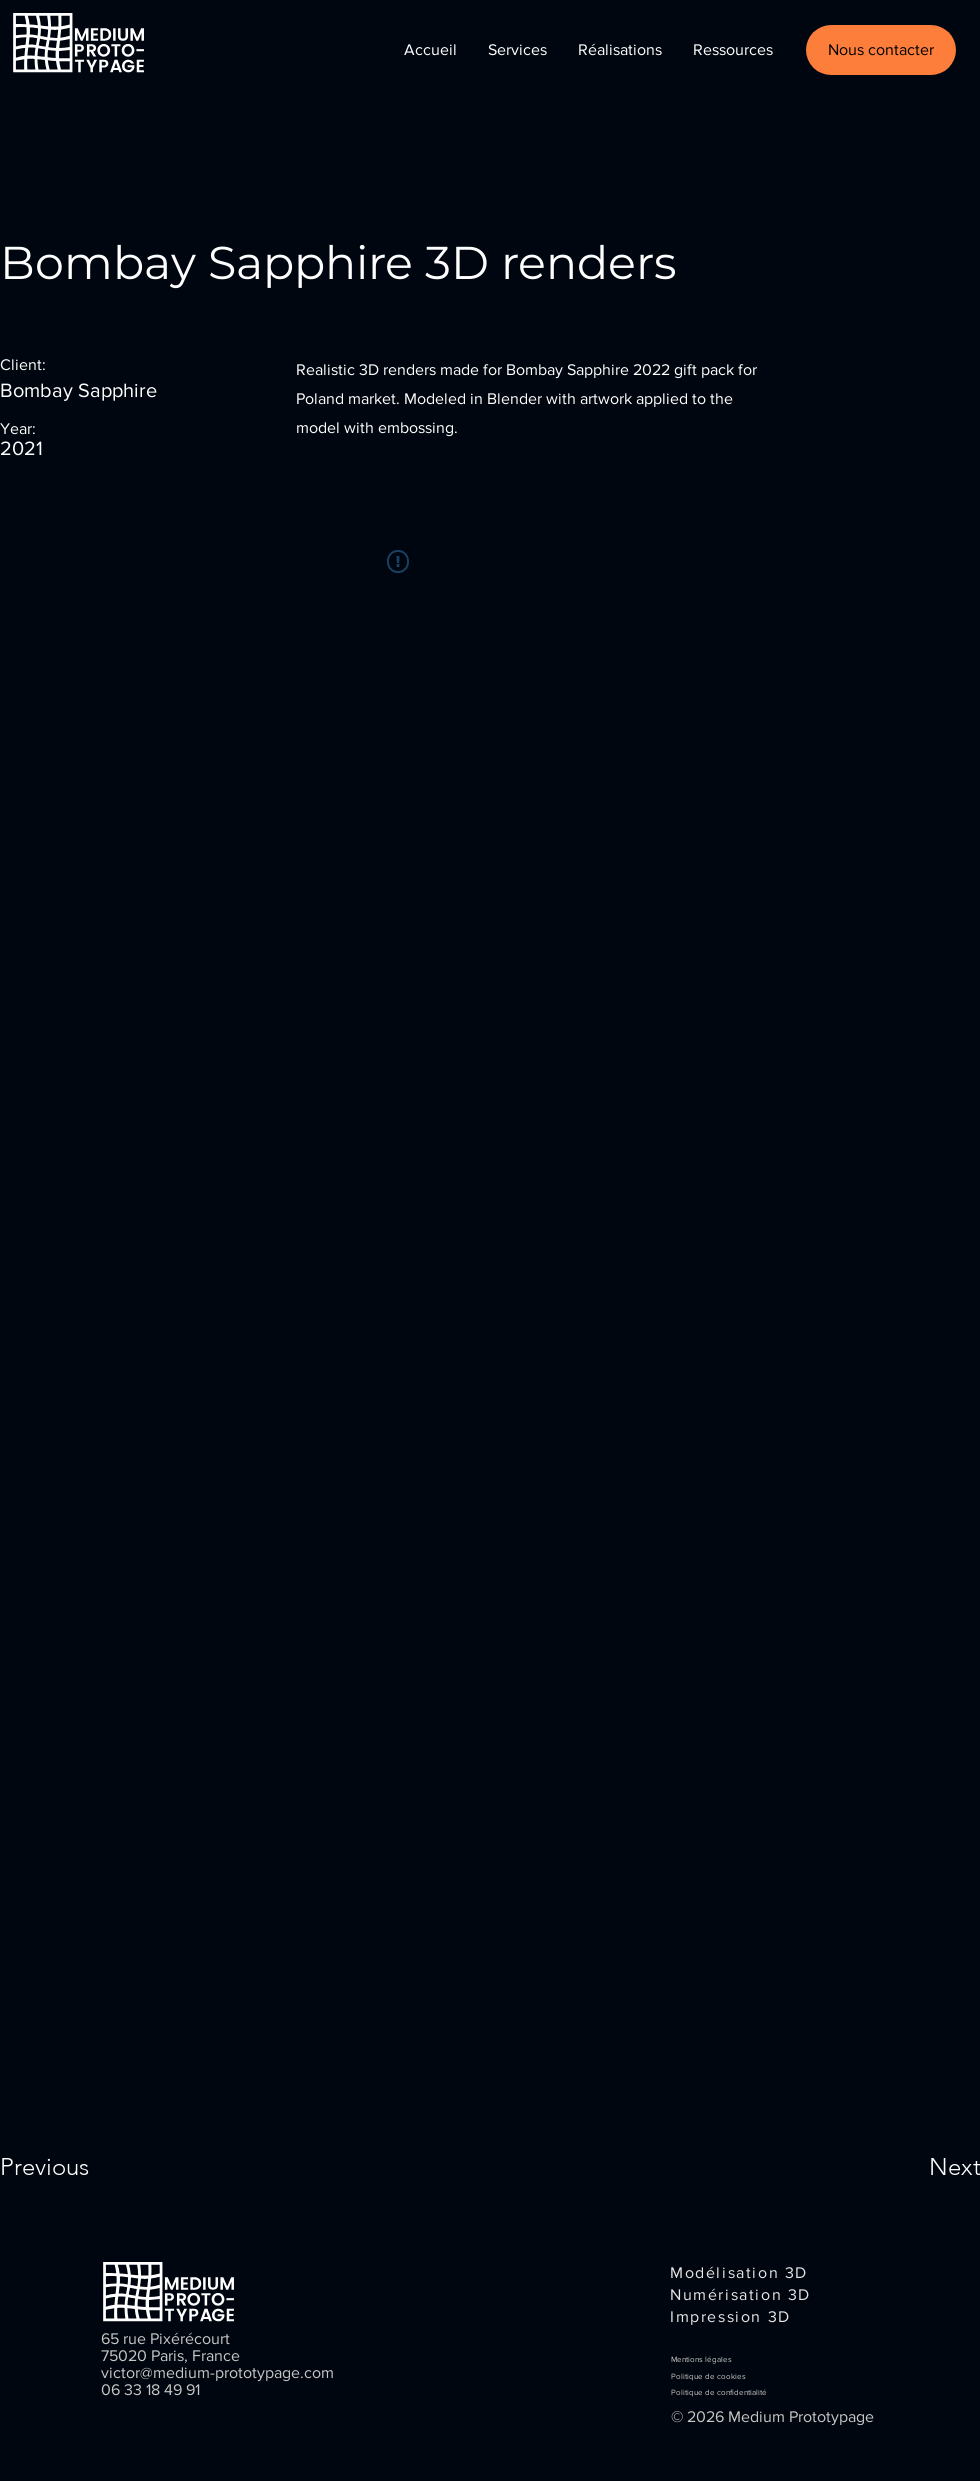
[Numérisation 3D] (744, 2294)
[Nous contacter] (881, 50)
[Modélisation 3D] (741, 2272)
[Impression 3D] (736, 2316)
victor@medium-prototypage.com (217, 2372)
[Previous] (71, 2167)
